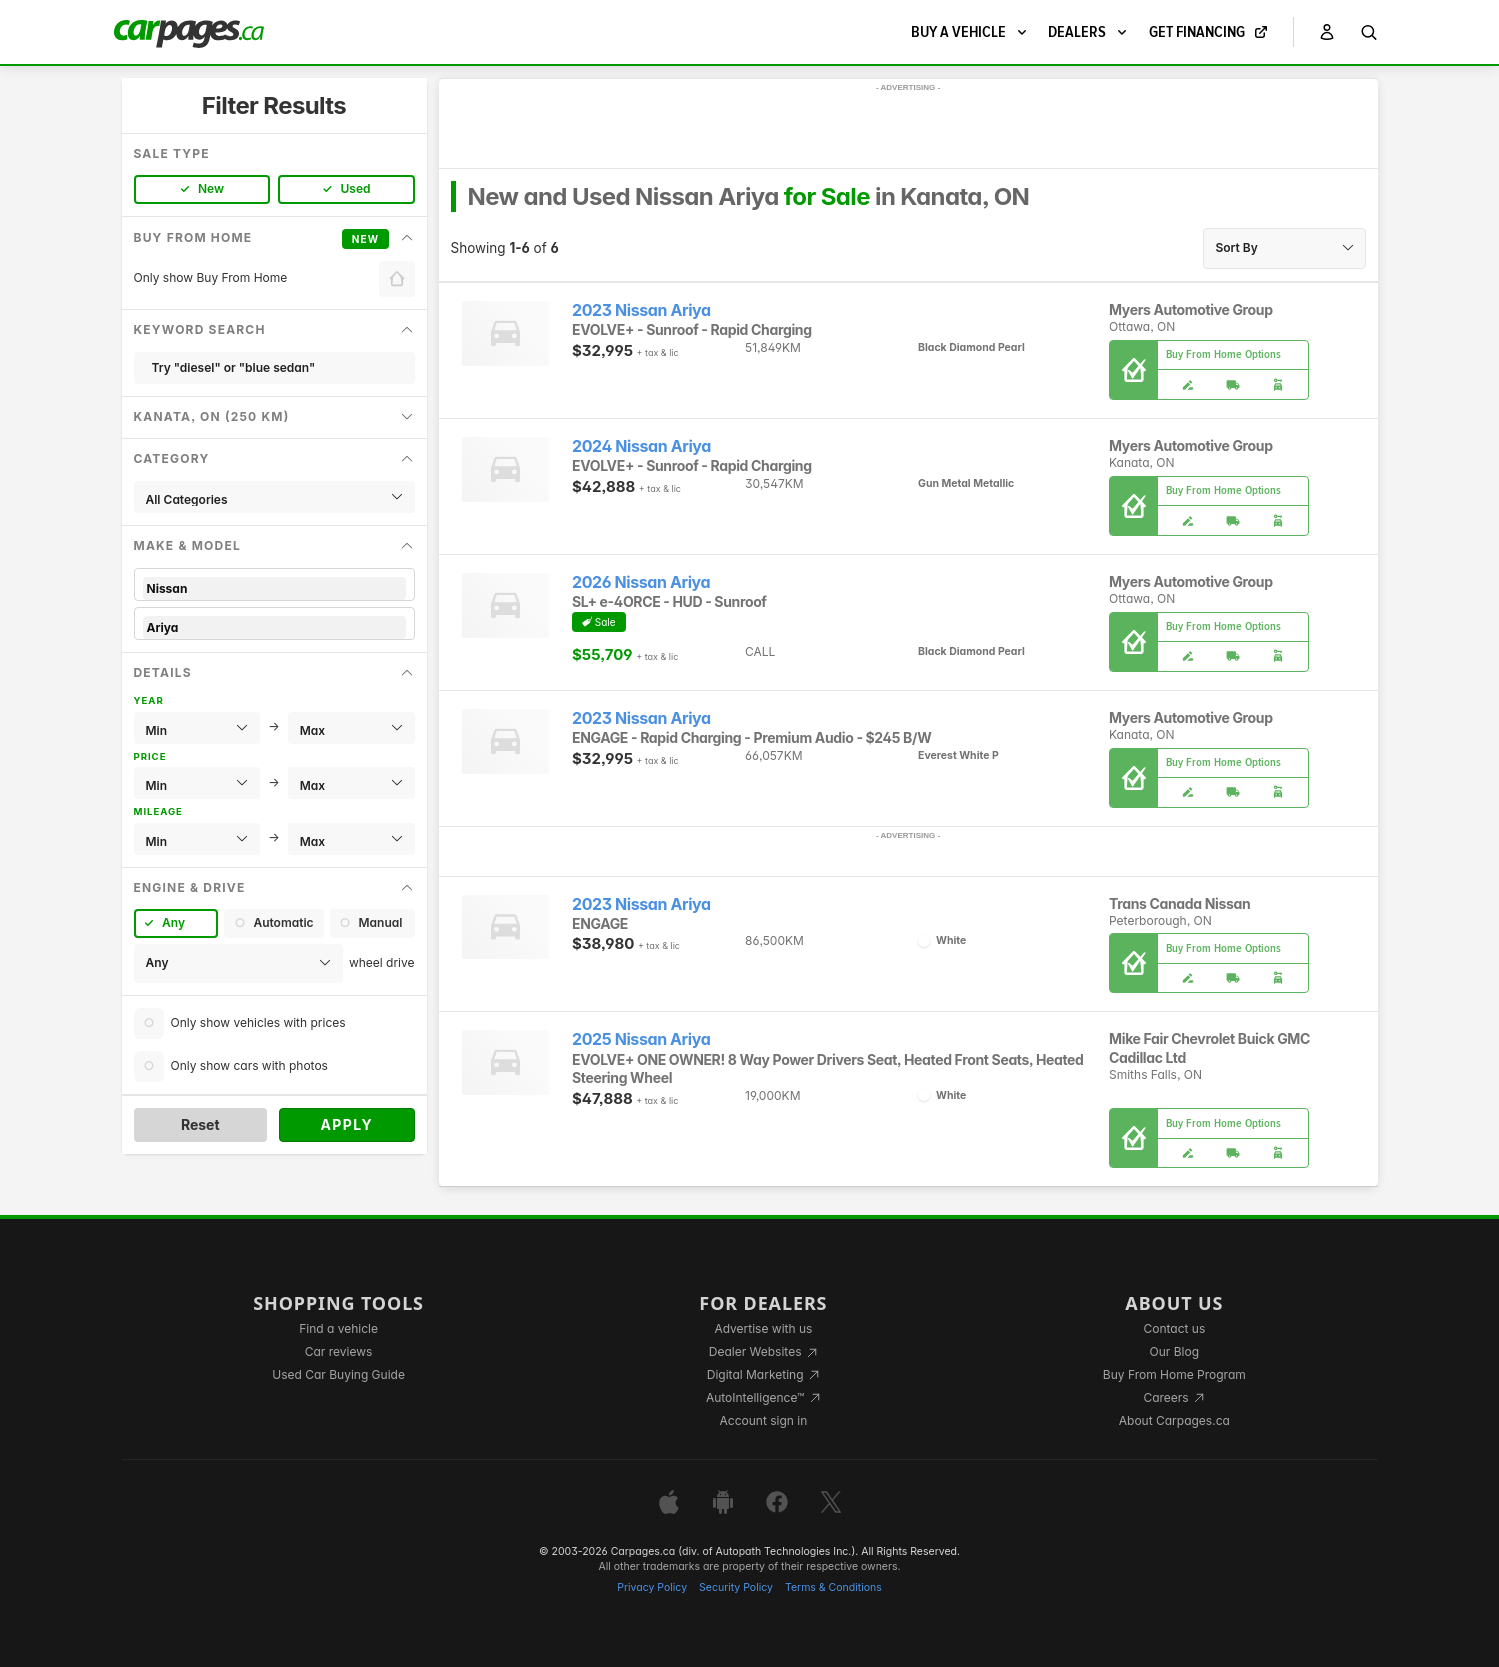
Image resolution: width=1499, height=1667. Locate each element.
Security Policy (736, 1587)
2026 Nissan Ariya (641, 582)
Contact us (1174, 1328)
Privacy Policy (652, 1587)
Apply (346, 1124)
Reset (200, 1124)
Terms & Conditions (833, 1587)
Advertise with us (763, 1328)
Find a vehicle (338, 1328)
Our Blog (1174, 1351)
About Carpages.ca (1174, 1420)
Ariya (274, 627)
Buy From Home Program (1174, 1374)
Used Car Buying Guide (338, 1374)
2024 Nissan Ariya (641, 446)
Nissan (274, 588)
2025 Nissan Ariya (641, 1039)
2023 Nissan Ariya (641, 310)
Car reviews (339, 1351)
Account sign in (764, 1420)
